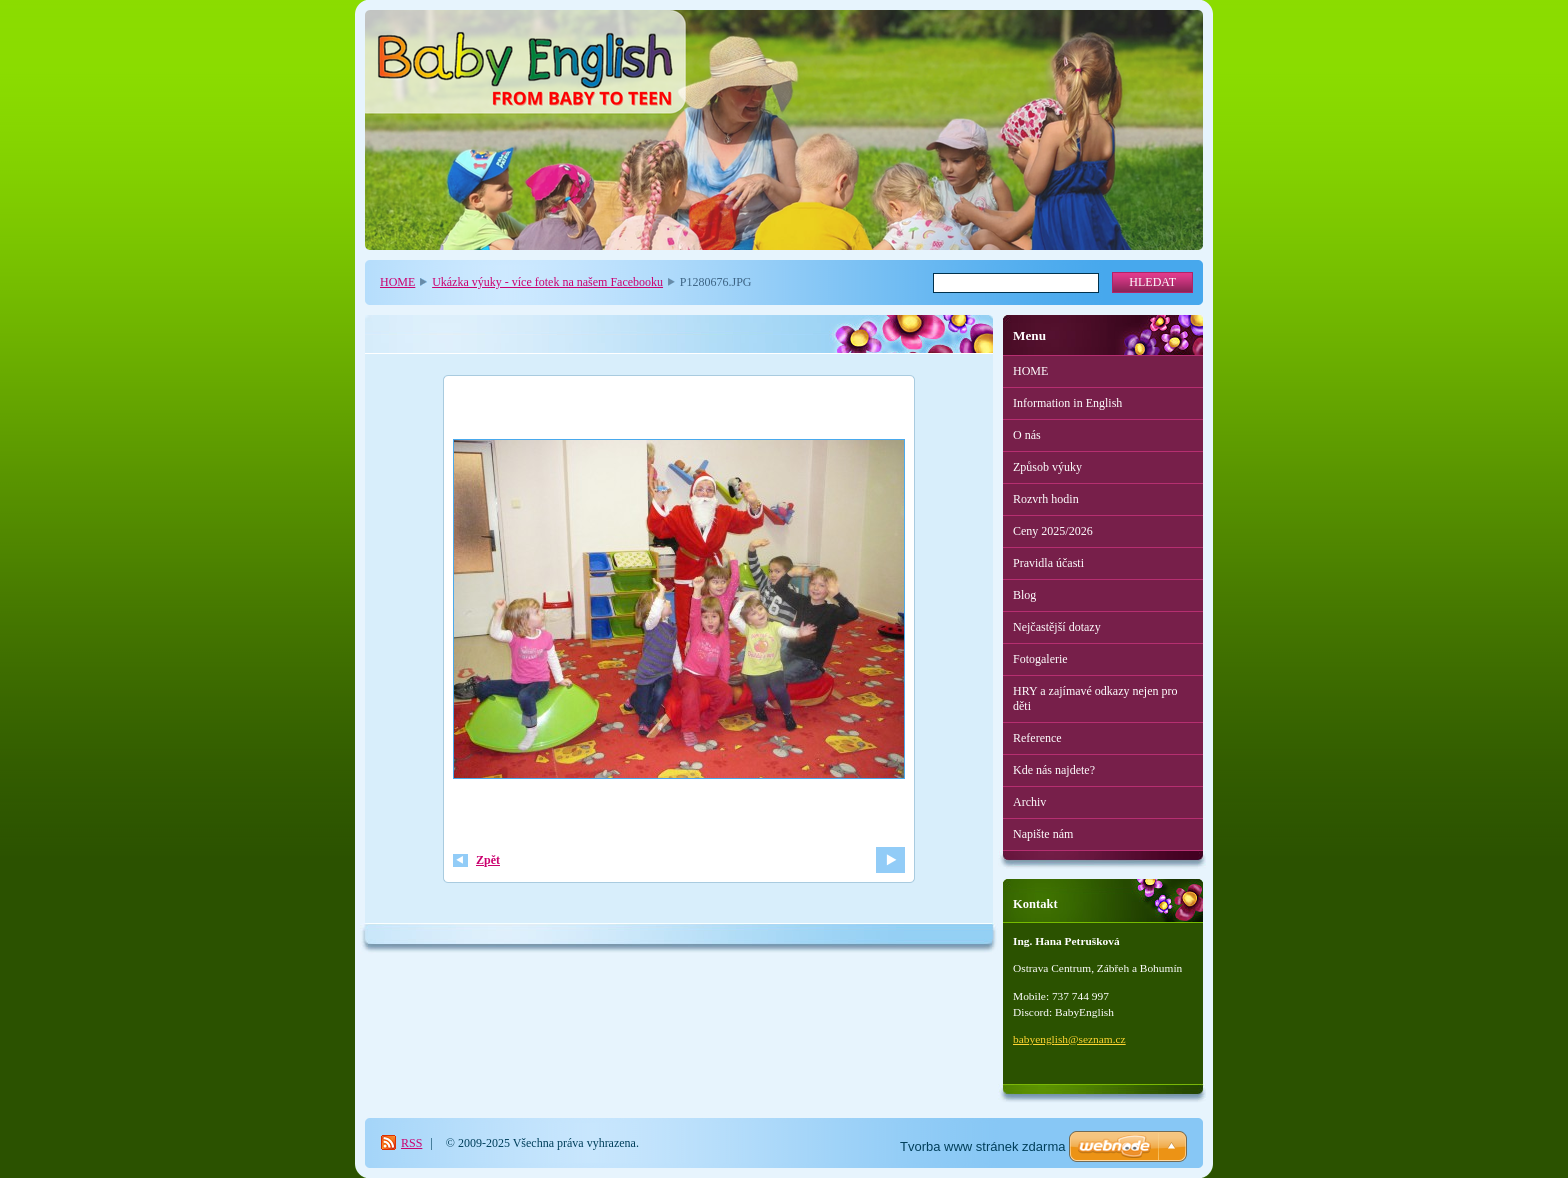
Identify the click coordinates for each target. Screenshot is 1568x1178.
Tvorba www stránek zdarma (982, 1146)
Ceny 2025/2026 (1053, 531)
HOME (397, 282)
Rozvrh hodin (1046, 499)
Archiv (1029, 802)
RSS (411, 1143)
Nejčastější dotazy (1057, 627)
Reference (1037, 738)
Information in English (1067, 403)
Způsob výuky (1047, 467)
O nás (1027, 435)
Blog (1024, 595)
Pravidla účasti (1048, 563)
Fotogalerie (1040, 659)
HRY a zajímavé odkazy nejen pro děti (1095, 698)
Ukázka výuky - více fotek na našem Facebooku (547, 282)
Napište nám (1043, 834)
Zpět (488, 860)
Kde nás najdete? (1054, 770)
